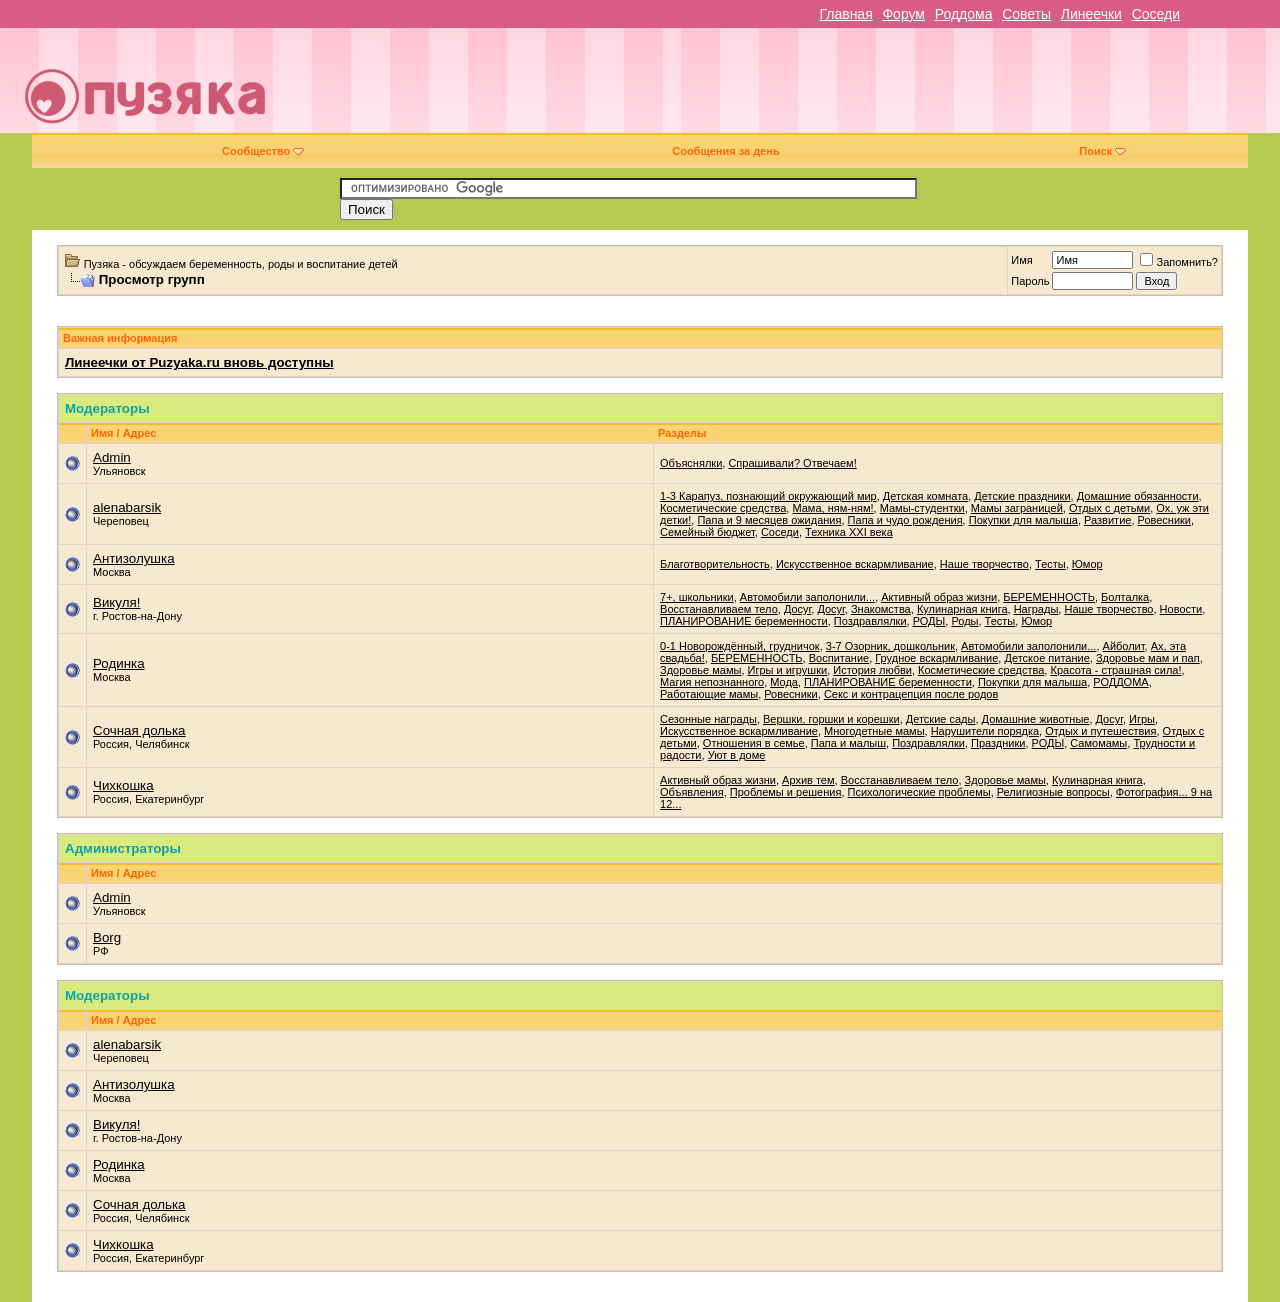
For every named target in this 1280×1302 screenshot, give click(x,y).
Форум (903, 14)
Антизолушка (134, 558)
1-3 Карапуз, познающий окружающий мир (768, 496)
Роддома (964, 14)
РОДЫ (929, 621)
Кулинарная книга (962, 609)
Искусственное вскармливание (855, 564)
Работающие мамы (709, 694)
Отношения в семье (754, 743)
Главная (845, 14)
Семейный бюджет (707, 532)
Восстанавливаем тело (719, 609)
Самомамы (1098, 743)
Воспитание (839, 658)
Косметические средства (723, 508)
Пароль (1030, 281)
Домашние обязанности (1138, 496)
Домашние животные (1036, 719)
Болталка (1125, 597)
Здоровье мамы (700, 670)
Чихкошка (123, 785)
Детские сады (941, 719)
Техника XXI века (849, 532)
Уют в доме (737, 755)
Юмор (1087, 564)
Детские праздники (1022, 496)
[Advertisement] (782, 88)
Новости (1181, 609)
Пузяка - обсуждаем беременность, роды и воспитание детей (241, 264)
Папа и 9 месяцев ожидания (769, 520)
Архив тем (808, 780)
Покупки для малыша (1023, 520)
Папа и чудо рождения (905, 520)
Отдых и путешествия (1100, 731)
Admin (112, 457)
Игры (1142, 719)
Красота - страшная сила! (1115, 670)
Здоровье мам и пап (1148, 658)
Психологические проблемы (919, 792)
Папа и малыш (848, 743)
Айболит (1124, 646)
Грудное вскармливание (936, 658)
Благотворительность (715, 564)
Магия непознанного (712, 682)
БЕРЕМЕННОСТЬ (1049, 597)
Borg (107, 937)
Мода (784, 682)
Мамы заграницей (1017, 508)
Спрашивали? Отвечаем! (792, 463)
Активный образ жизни (939, 597)
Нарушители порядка (985, 731)
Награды (1036, 609)
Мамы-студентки (922, 508)
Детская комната (925, 496)
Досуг (797, 609)
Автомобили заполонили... (807, 597)
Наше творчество (984, 564)
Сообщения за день (725, 151)
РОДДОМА (1120, 682)
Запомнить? (1179, 262)
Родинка (119, 663)
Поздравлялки (870, 621)
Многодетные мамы (874, 731)
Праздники (998, 743)
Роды (964, 621)
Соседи (1156, 14)
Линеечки (1091, 14)
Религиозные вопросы (1053, 792)
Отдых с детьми (1109, 508)
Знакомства (881, 609)
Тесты (1050, 564)
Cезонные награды (708, 719)
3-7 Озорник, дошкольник (890, 646)
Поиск (1102, 151)
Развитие (1107, 520)
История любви (872, 670)
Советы (1026, 14)
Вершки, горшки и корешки (831, 719)
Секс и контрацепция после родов (911, 694)
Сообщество (263, 151)
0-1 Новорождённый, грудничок (740, 646)
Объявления (692, 792)
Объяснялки (691, 463)
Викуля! (116, 602)
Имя (1021, 260)
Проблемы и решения (786, 792)
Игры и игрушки (788, 670)
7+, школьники (697, 597)
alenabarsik (127, 507)
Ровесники (1165, 520)
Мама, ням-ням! (832, 508)
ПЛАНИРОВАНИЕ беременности (744, 621)
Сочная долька (139, 730)
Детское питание (1046, 658)
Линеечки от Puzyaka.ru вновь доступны (199, 362)
